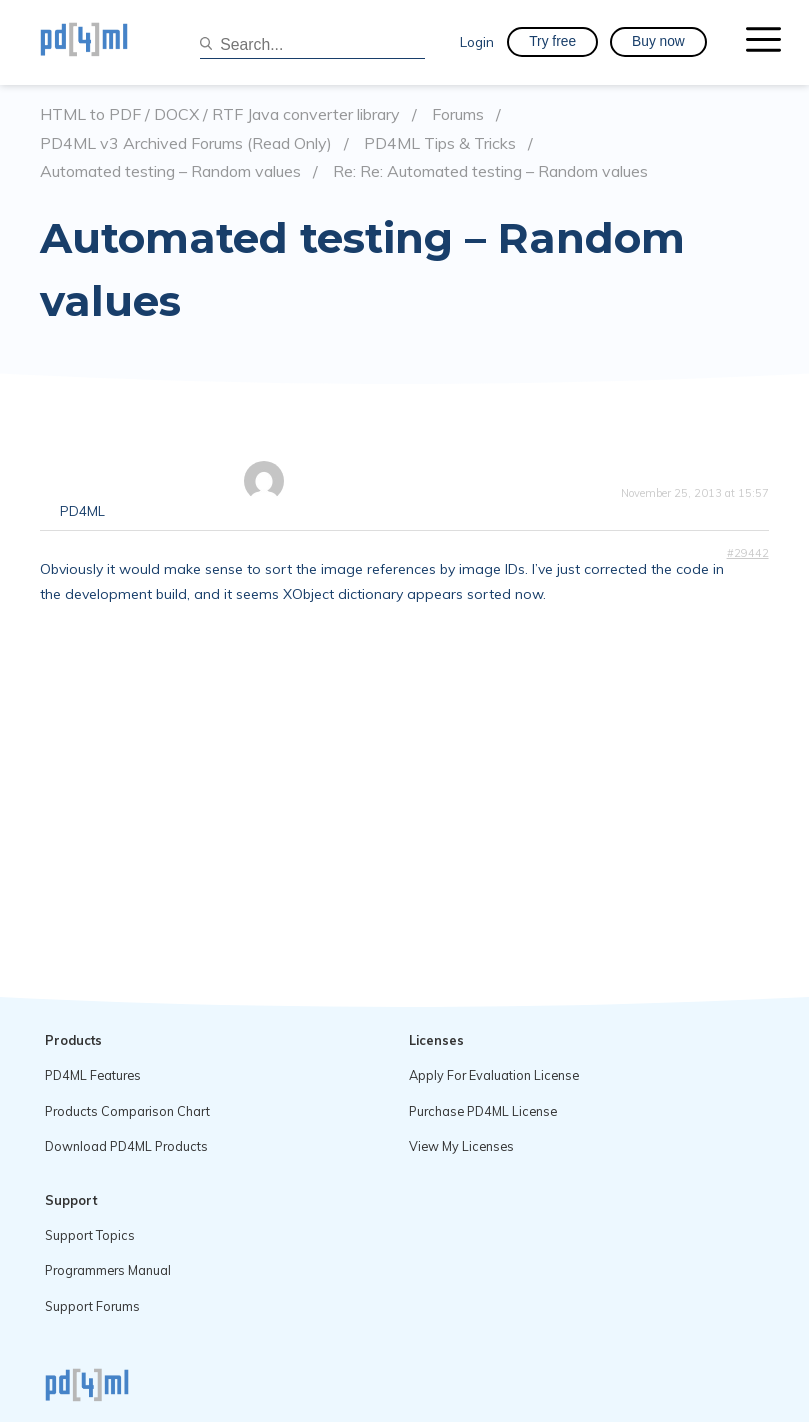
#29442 (748, 553)
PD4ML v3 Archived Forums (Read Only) (186, 143)
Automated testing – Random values (170, 171)
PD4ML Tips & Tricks (440, 143)
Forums (458, 114)
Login (477, 41)
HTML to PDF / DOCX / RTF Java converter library (220, 114)
